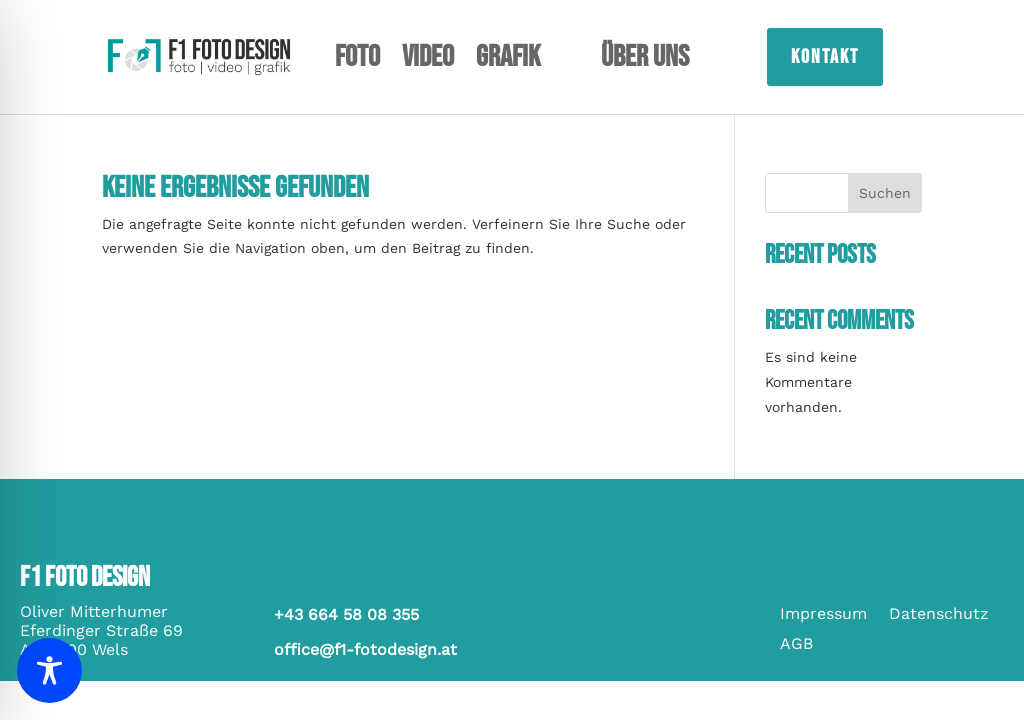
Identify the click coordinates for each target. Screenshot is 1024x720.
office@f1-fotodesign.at (365, 649)
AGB (796, 645)
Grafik (508, 61)
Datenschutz (939, 615)
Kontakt (825, 57)
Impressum (823, 615)
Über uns (645, 61)
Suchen (885, 193)
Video (428, 61)
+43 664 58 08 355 (346, 614)
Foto (357, 61)
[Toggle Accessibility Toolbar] (49, 670)
